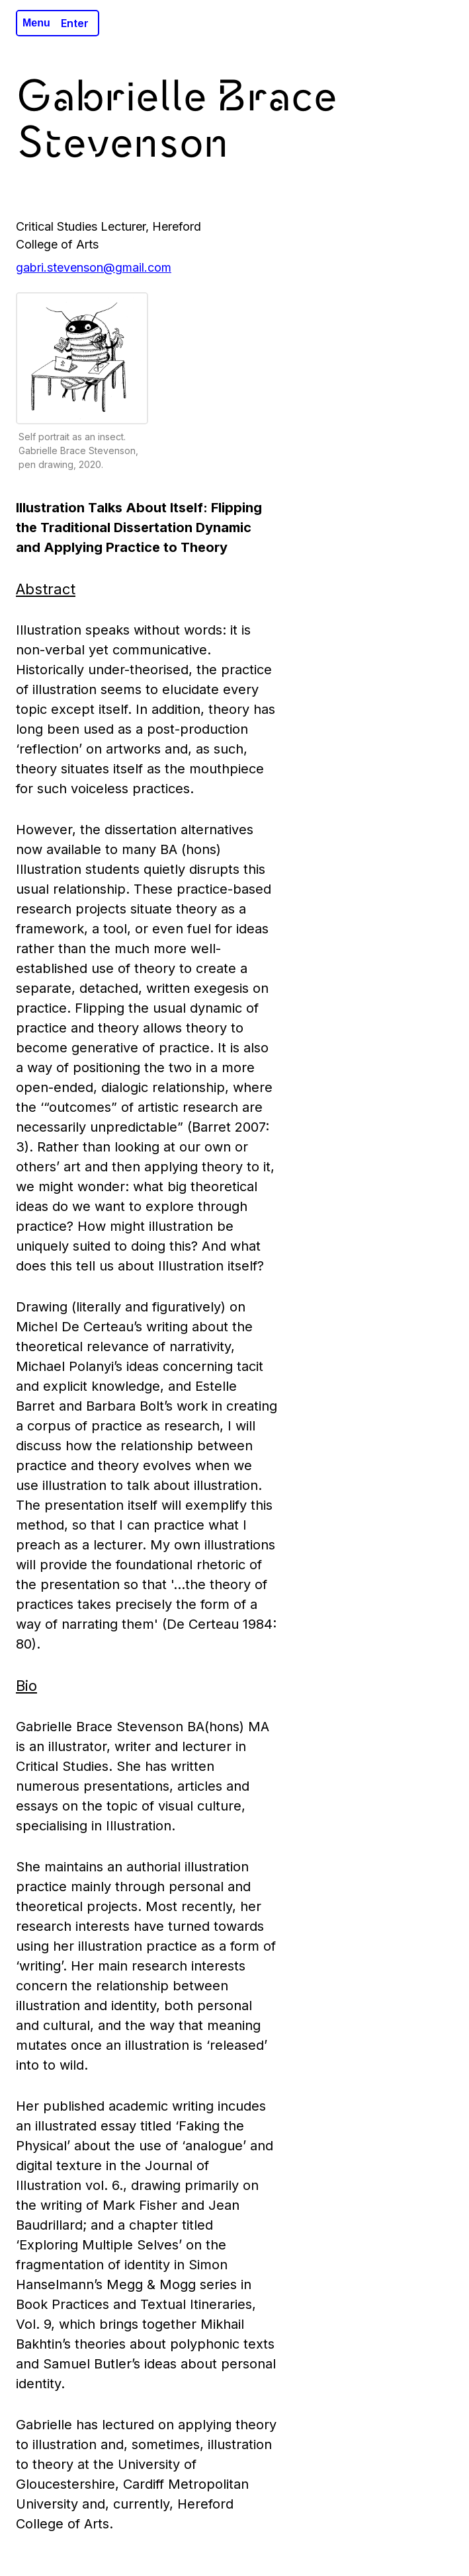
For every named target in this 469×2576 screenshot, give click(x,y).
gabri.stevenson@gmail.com (93, 267)
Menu (36, 22)
